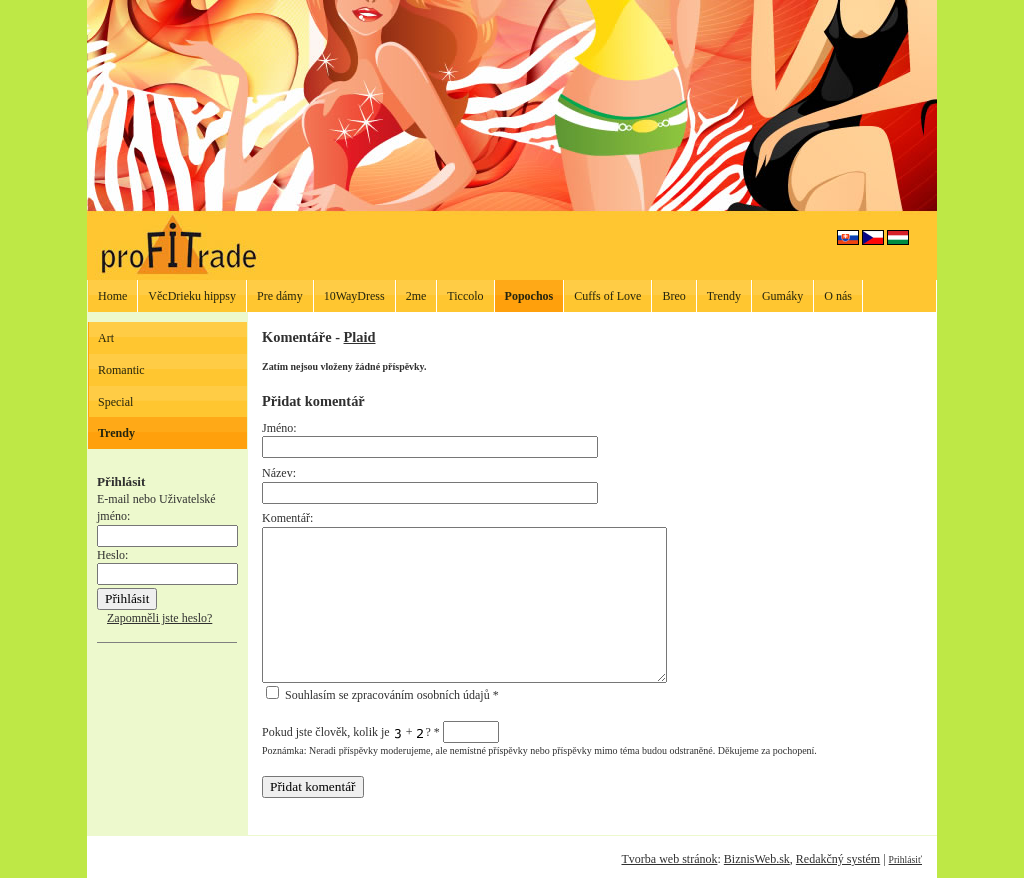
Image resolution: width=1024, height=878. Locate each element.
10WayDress (354, 296)
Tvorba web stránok (669, 859)
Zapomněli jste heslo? (159, 618)
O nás (838, 296)
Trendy (724, 296)
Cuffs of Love (607, 296)
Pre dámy (280, 296)
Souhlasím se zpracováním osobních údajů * (382, 695)
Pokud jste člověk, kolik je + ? (380, 732)
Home (112, 296)
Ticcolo (465, 296)
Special (115, 402)
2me (416, 296)
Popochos (529, 296)
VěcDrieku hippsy (192, 296)
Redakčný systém (838, 859)
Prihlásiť (905, 859)
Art (106, 338)
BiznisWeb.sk (757, 859)
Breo (673, 296)
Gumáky (782, 296)
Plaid (360, 337)
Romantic (121, 370)
